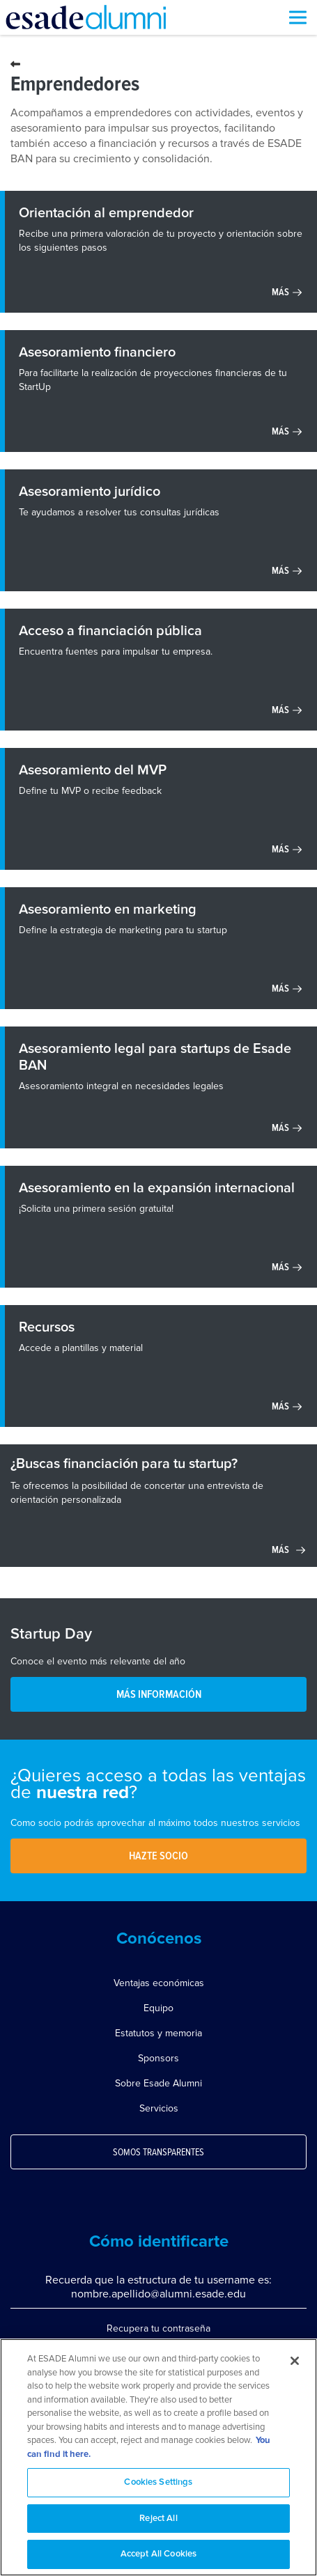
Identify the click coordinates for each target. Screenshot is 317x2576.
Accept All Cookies (158, 2554)
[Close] (294, 2360)
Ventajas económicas (159, 1983)
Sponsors (158, 2058)
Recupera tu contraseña (158, 2328)
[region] (158, 2457)
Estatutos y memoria (158, 2033)
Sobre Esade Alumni (158, 2083)
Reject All (158, 2518)
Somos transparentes (158, 2152)
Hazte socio (158, 1855)
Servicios (158, 2108)
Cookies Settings (158, 2482)
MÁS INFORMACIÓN (158, 1694)
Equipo (158, 2008)
